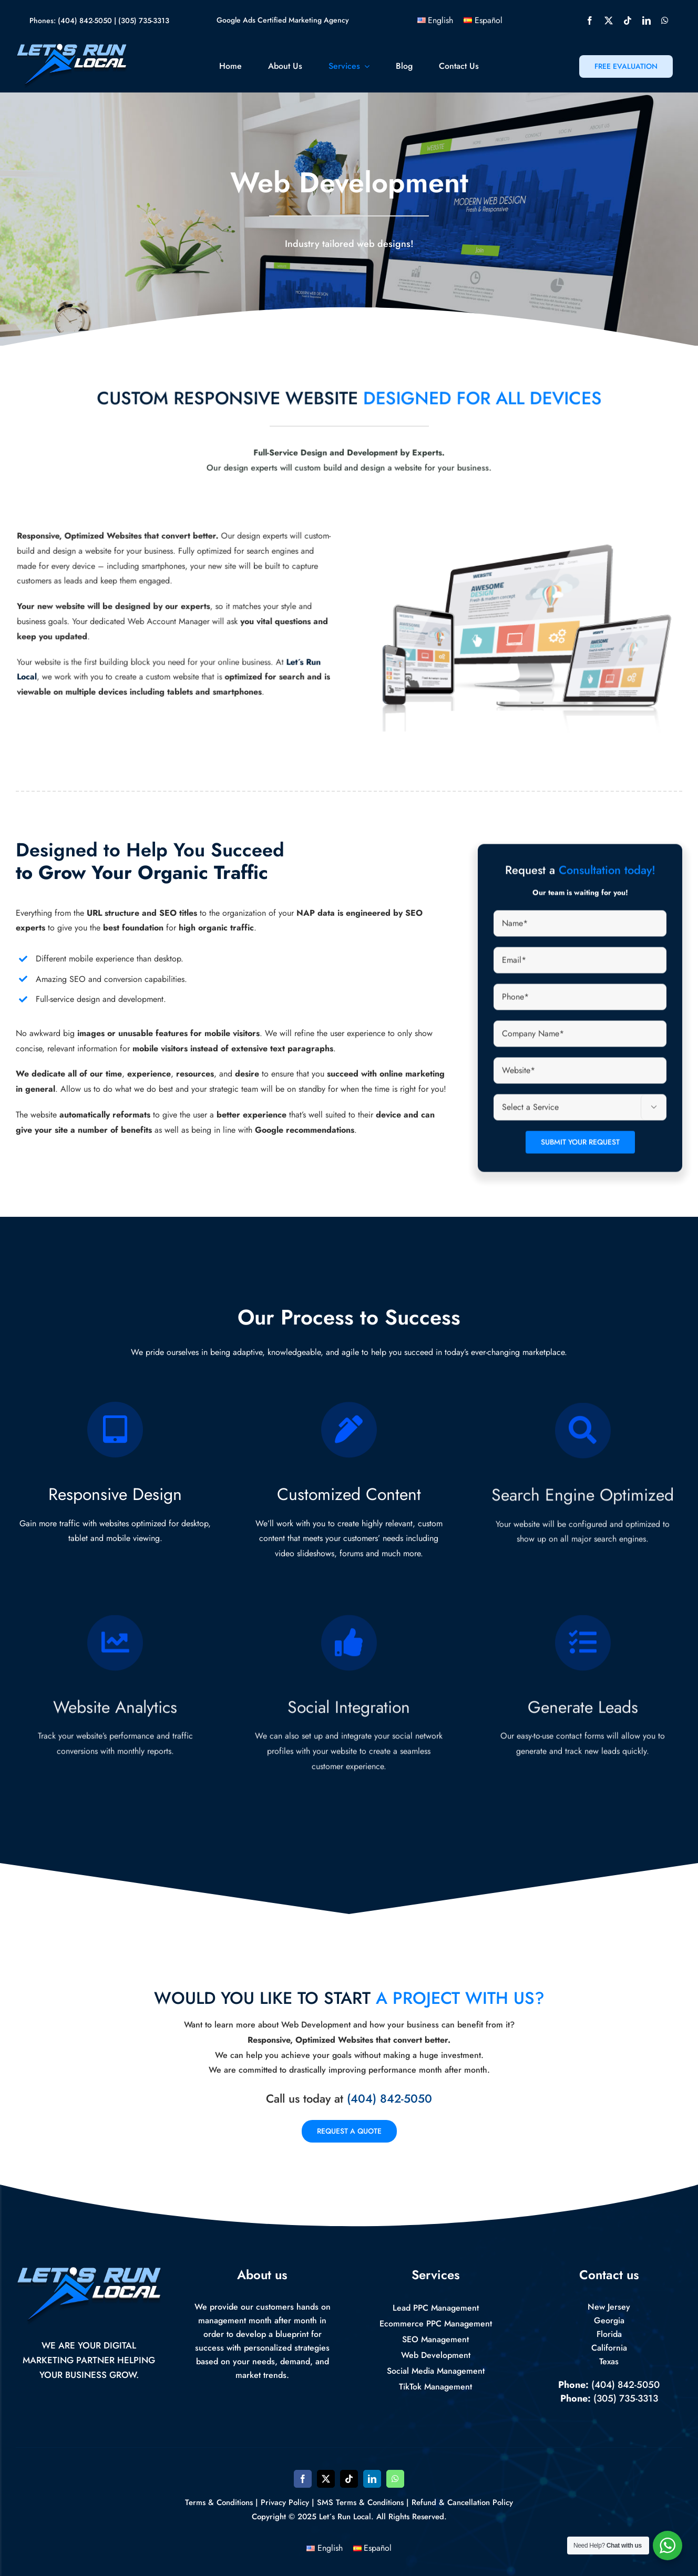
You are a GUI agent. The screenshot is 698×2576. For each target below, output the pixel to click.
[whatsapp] (665, 20)
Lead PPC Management (436, 2308)
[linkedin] (646, 20)
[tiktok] (627, 20)
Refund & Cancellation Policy (462, 2502)
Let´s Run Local (345, 2516)
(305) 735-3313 (143, 20)
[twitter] (608, 20)
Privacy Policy (285, 2502)
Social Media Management (436, 2371)
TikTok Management (435, 2387)
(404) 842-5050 (85, 20)
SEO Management (435, 2339)
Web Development (435, 2355)
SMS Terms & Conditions (360, 2502)
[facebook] (590, 20)
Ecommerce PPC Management (435, 2324)
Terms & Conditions (219, 2502)
